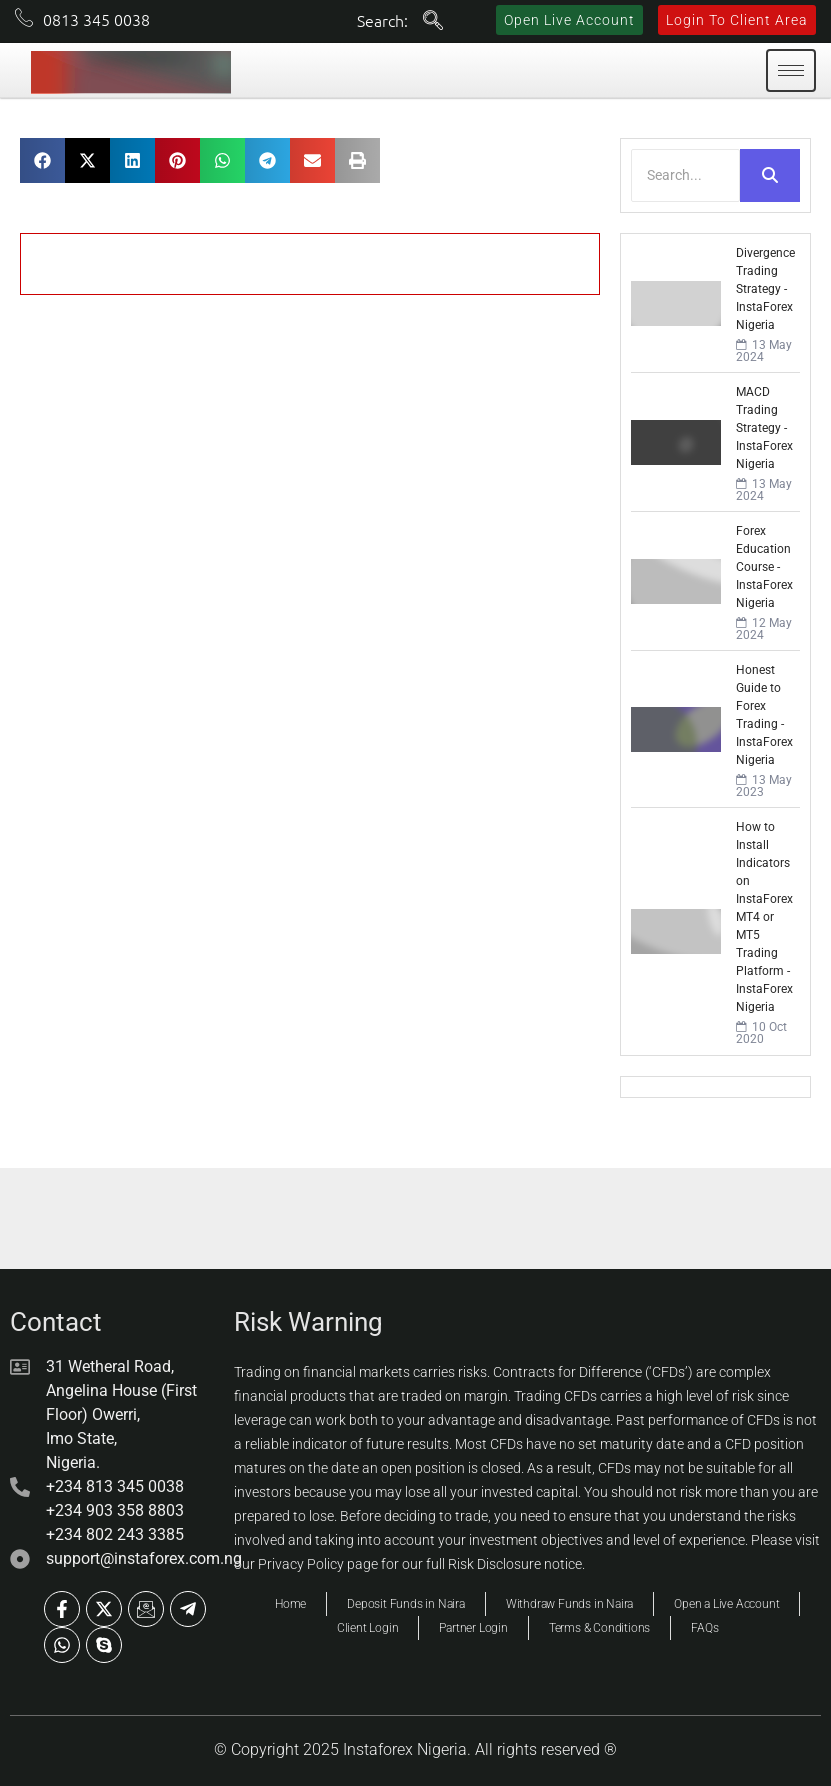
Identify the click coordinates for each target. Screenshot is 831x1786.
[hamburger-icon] (791, 70)
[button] (42, 160)
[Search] (685, 175)
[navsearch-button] (433, 22)
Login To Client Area (737, 20)
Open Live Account (569, 20)
